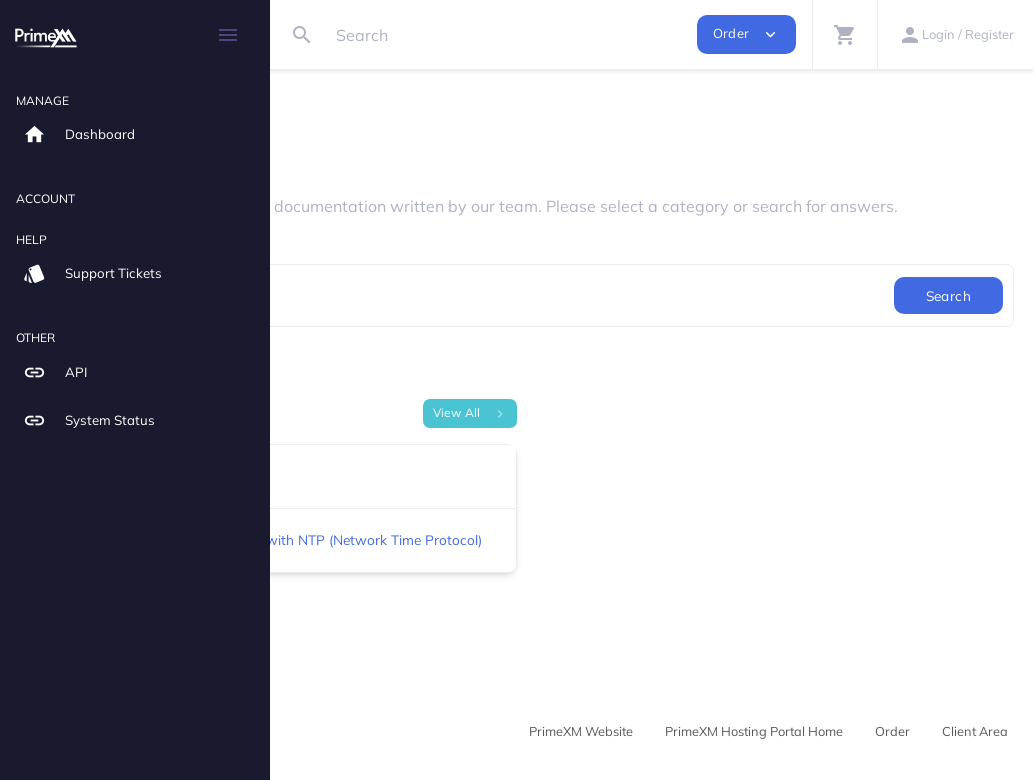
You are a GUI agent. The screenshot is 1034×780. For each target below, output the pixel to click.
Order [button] (746, 34)
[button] (844, 34)
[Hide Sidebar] (228, 35)
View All (590, 430)
